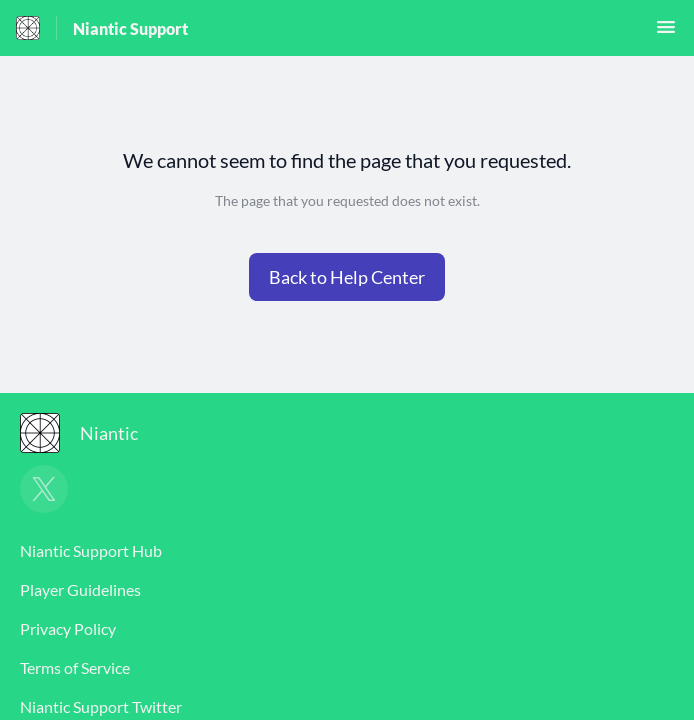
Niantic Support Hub (91, 550)
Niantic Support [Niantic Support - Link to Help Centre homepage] (130, 28)
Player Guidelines (80, 589)
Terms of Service (75, 667)
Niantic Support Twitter (101, 706)
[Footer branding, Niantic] (89, 433)
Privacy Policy (68, 628)
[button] (666, 32)
